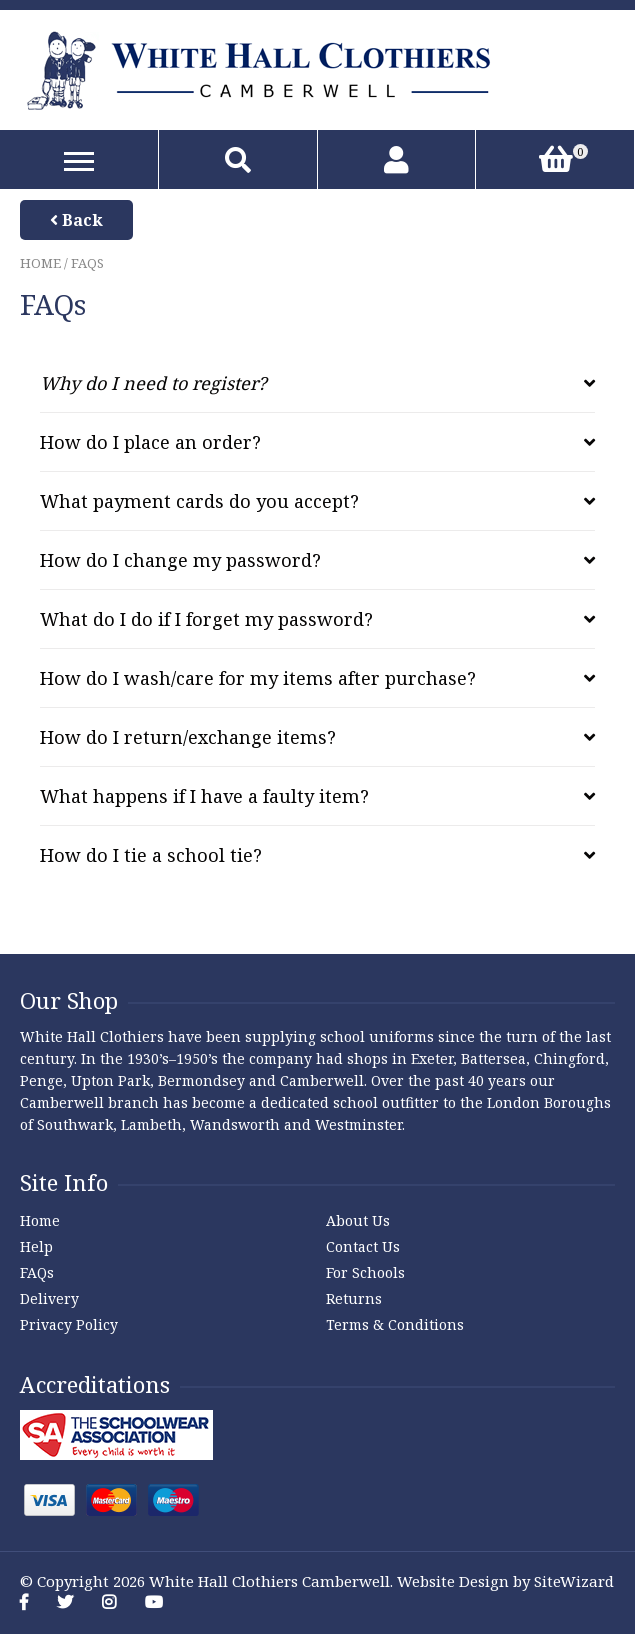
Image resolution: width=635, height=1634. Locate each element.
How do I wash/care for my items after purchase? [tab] (258, 678)
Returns (354, 1298)
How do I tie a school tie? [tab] (151, 855)
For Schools (365, 1272)
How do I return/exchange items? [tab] (188, 737)
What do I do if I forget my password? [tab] (206, 619)
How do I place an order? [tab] (150, 442)
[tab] (317, 383)
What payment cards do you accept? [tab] (199, 501)
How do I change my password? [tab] (180, 560)
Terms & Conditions (395, 1324)
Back (76, 220)
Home (40, 263)
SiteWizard (574, 1581)
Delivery (49, 1298)
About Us (358, 1220)
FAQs (37, 1272)
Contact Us (363, 1246)
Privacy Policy (69, 1324)
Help (36, 1246)
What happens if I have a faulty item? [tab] (204, 796)
